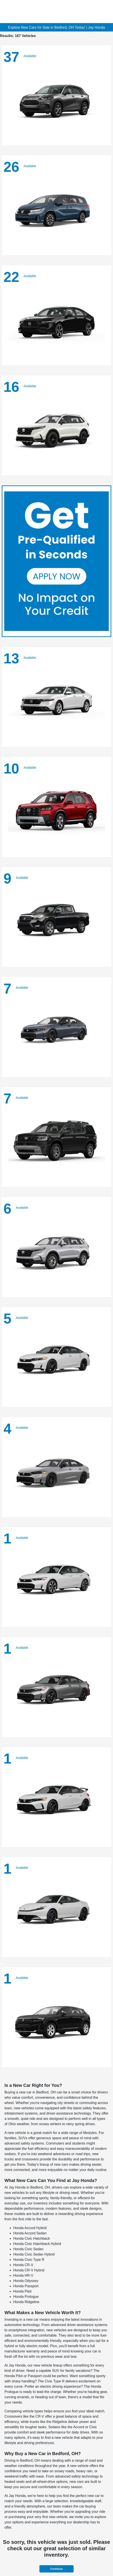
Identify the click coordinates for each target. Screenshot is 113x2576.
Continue (56, 2568)
